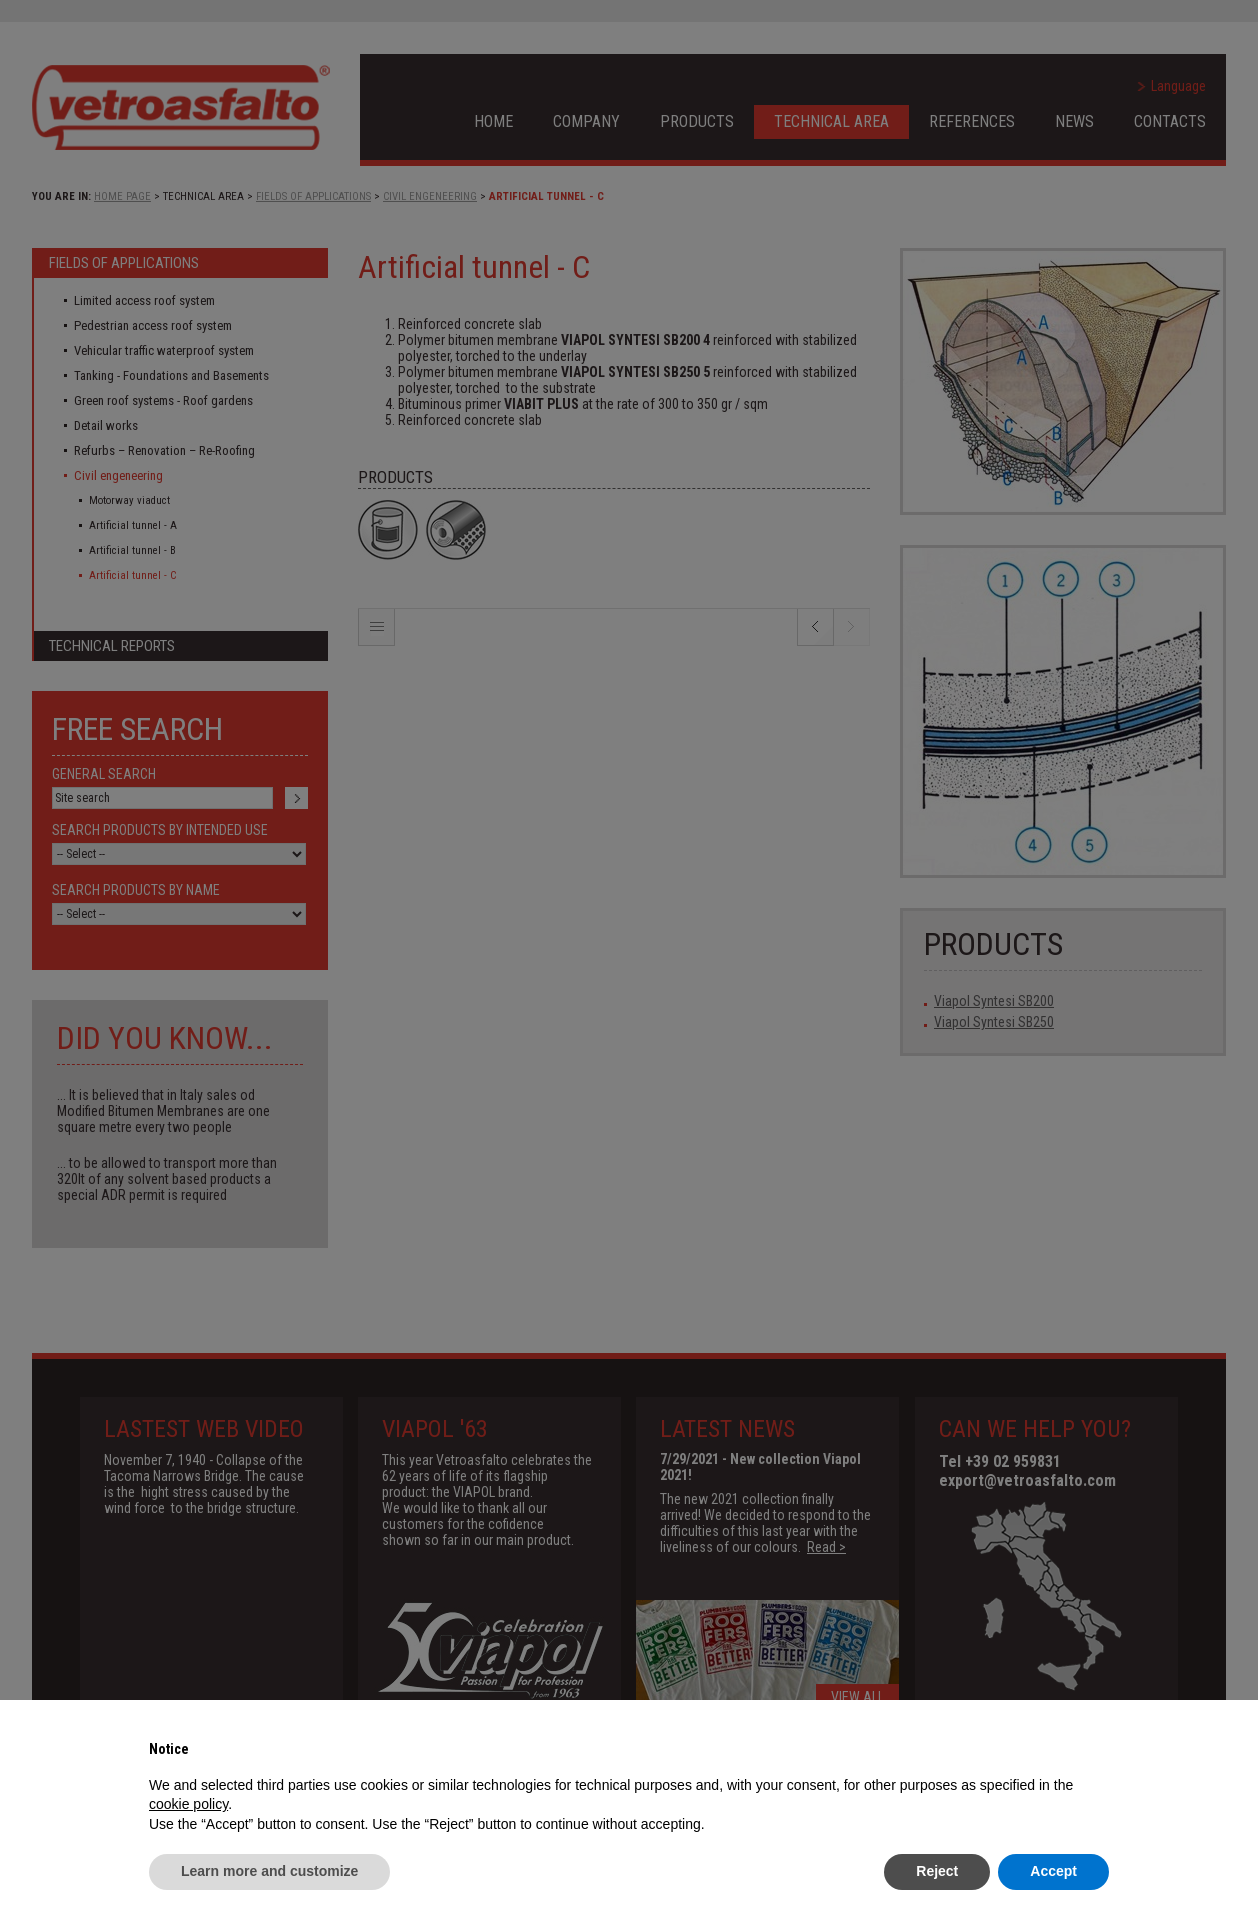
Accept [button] (1053, 1871)
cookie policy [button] (188, 1804)
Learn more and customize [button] (269, 1871)
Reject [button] (937, 1871)
